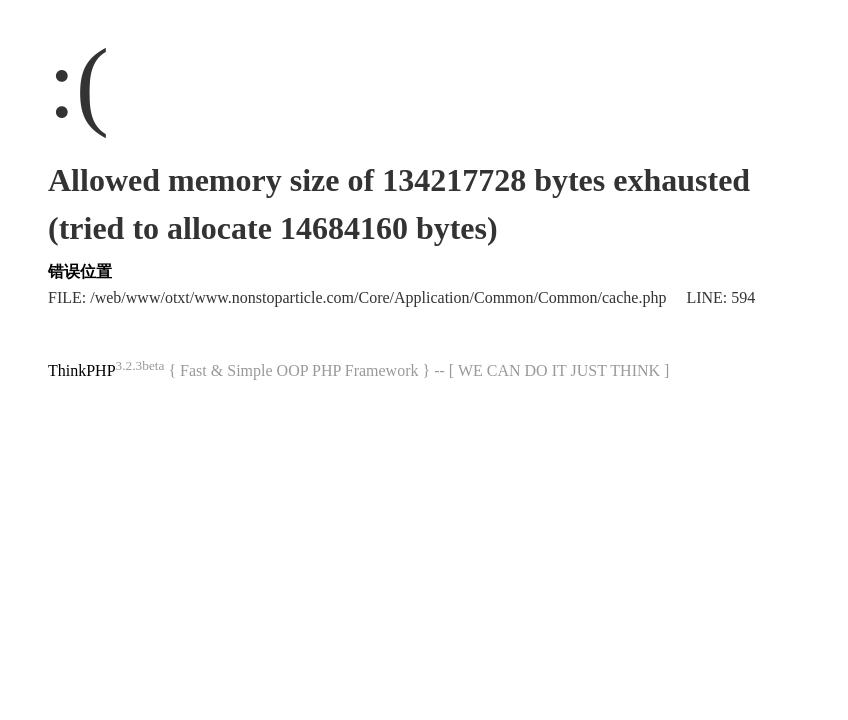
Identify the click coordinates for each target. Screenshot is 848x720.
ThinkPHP (82, 370)
